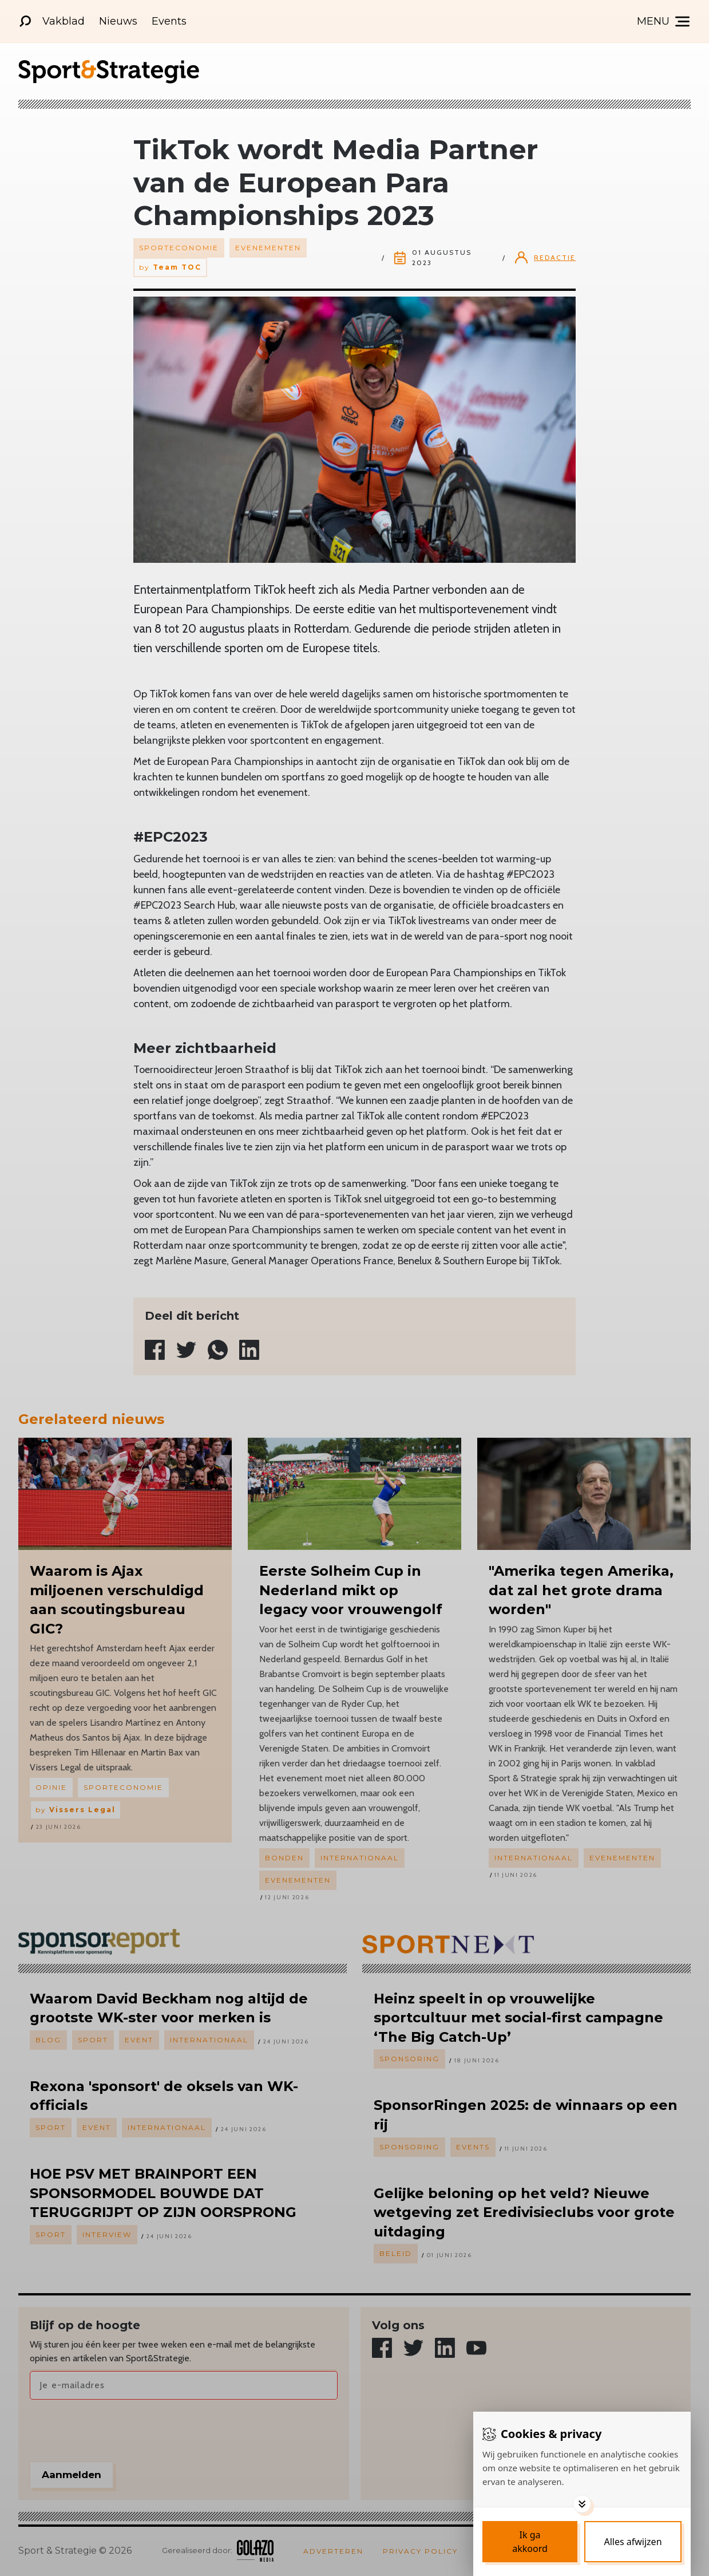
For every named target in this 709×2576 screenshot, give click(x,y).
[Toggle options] (582, 2504)
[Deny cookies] (633, 2541)
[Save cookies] (529, 2541)
